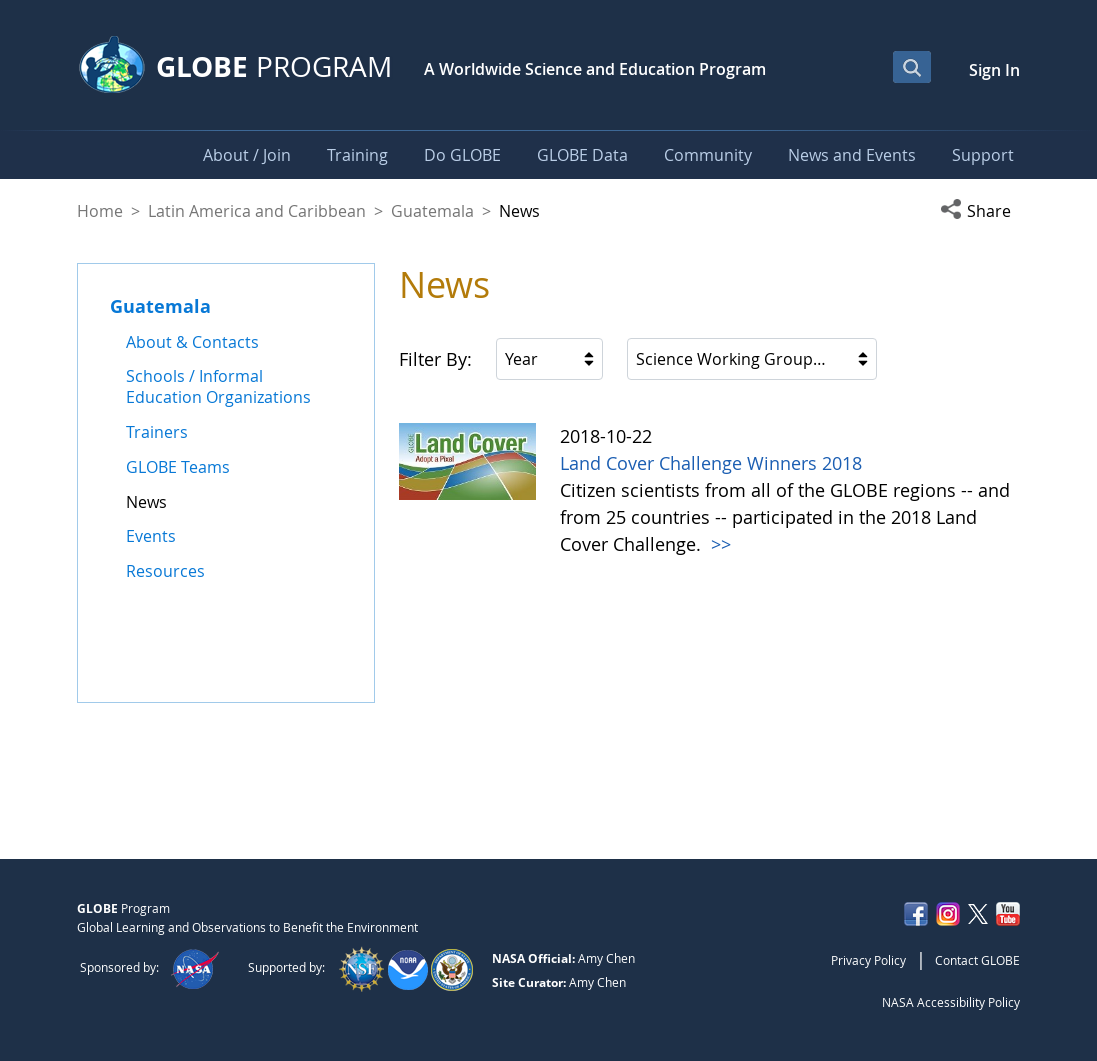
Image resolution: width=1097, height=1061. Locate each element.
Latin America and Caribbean (257, 211)
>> (718, 544)
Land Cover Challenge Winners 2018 (711, 463)
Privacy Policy (868, 960)
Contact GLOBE (977, 960)
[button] (980, 211)
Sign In (994, 70)
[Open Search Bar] (912, 67)
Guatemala (432, 211)
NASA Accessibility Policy (951, 1002)
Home (100, 211)
